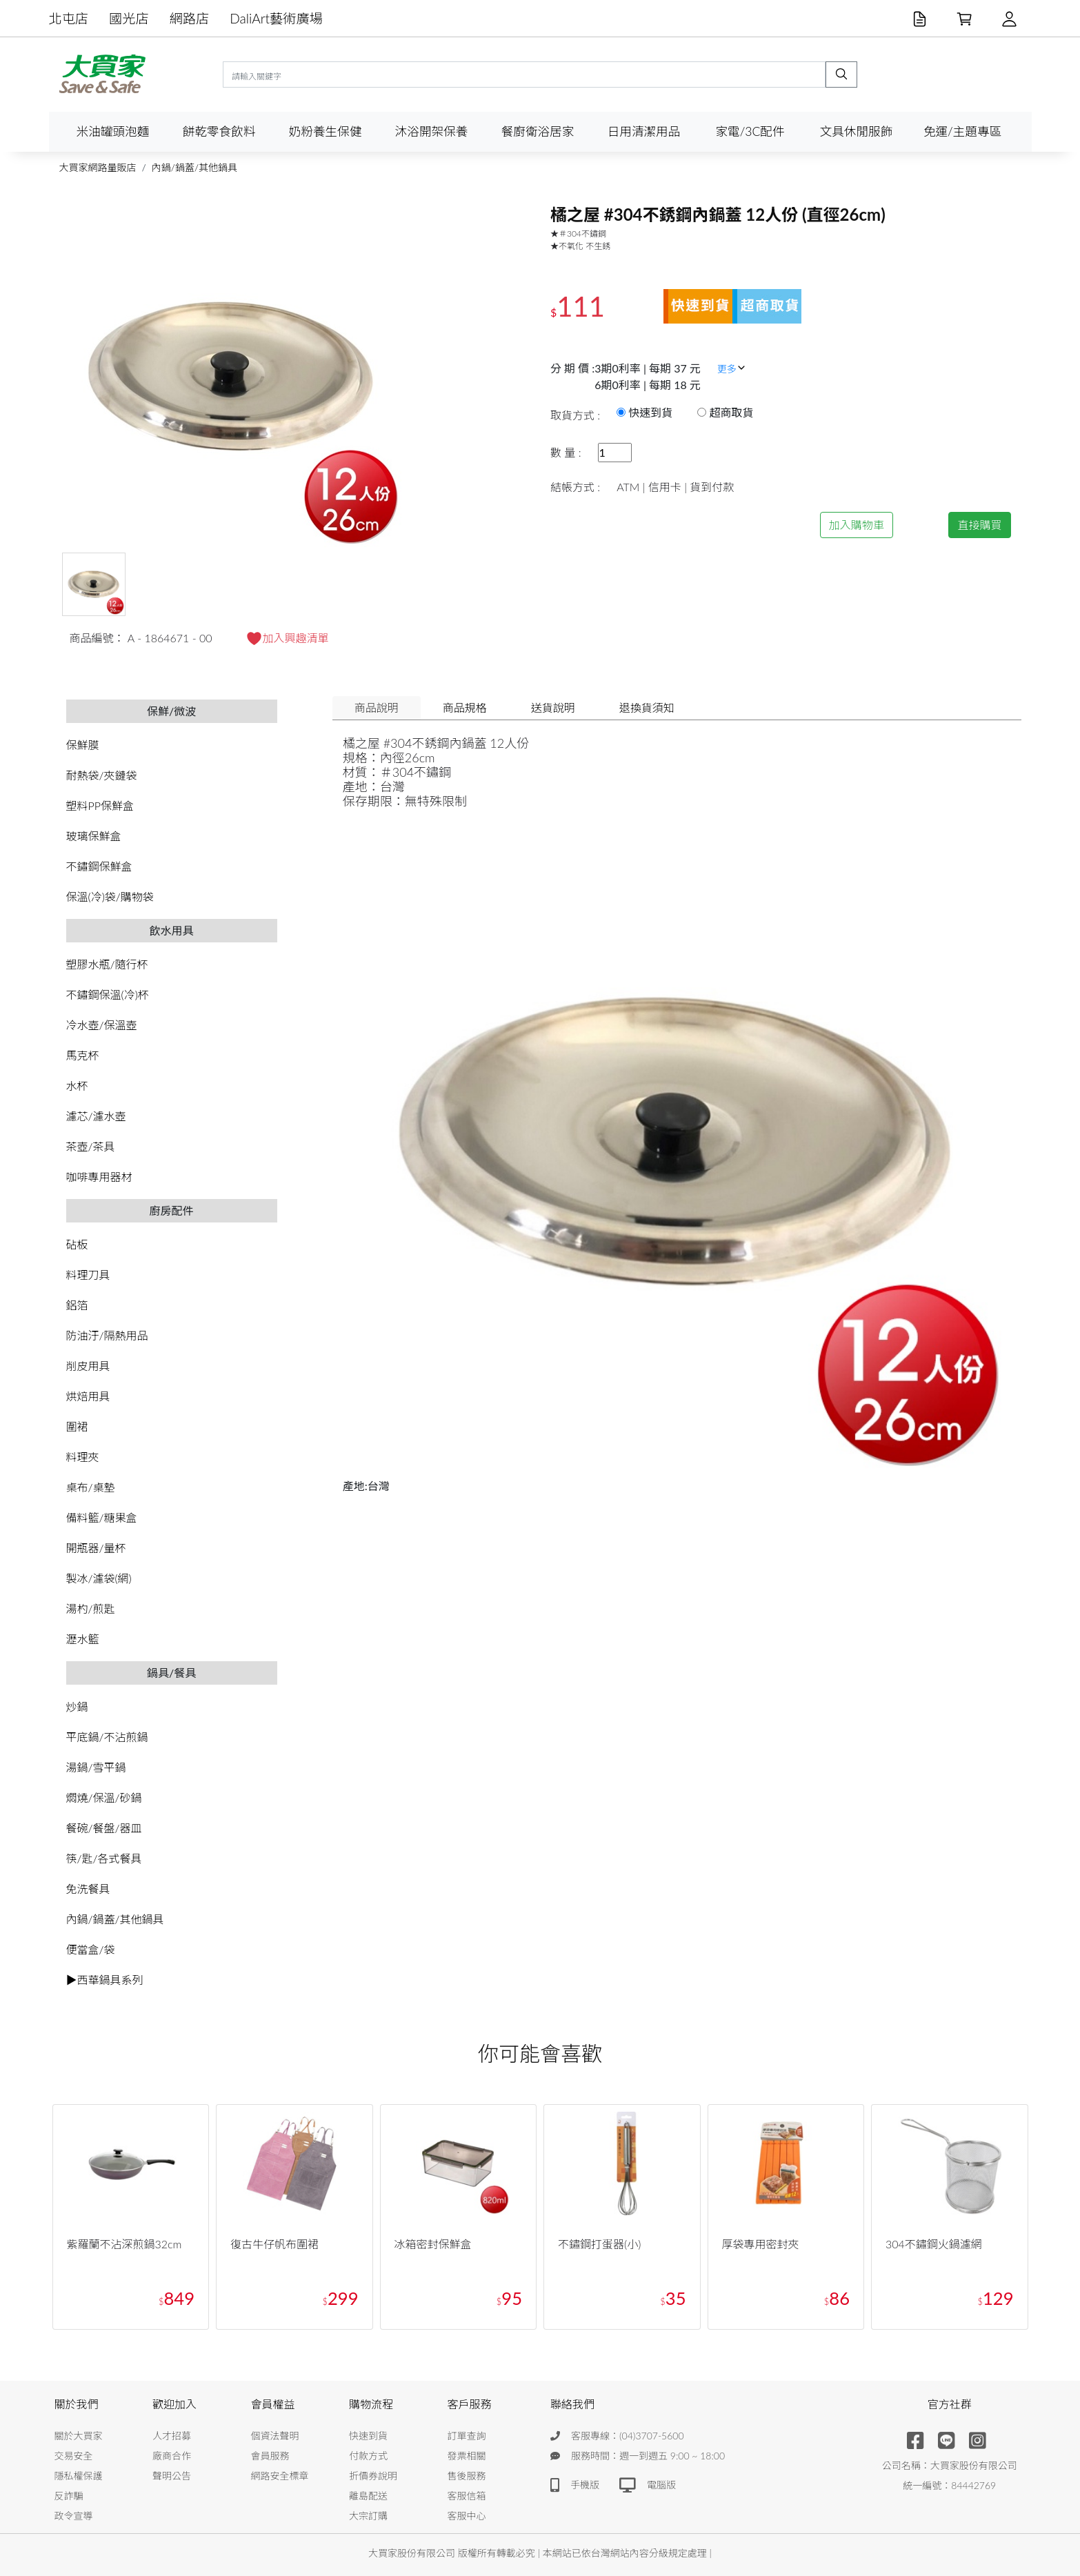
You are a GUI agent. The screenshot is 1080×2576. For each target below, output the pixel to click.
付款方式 (368, 2455)
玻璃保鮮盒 (93, 835)
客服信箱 (467, 2495)
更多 (731, 369)
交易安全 (73, 2455)
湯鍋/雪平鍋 (96, 1767)
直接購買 (979, 524)
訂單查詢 (467, 2435)
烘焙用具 (88, 1396)
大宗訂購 (368, 2515)
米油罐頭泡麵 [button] (113, 131)
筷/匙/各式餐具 (104, 1858)
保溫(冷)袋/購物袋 (110, 896)
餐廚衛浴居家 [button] (537, 131)
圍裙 (77, 1426)
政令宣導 (73, 2515)
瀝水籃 (82, 1638)
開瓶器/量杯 (96, 1547)
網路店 (190, 18)
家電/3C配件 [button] (749, 131)
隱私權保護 (78, 2475)
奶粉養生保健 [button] (325, 131)
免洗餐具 (88, 1888)
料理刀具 (88, 1274)
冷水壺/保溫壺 (101, 1024)
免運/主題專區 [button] (962, 131)
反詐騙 (68, 2495)
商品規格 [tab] (465, 707)
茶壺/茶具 (90, 1146)
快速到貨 (368, 2435)
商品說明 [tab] (376, 707)
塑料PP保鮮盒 (100, 805)
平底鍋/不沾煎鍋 (107, 1736)
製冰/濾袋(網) (99, 1578)
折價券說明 (373, 2475)
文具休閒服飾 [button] (856, 131)
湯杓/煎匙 (90, 1608)
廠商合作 (171, 2455)
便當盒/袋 (90, 1949)
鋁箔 (77, 1304)
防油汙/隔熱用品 (107, 1335)
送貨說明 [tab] (553, 707)
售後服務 (467, 2475)
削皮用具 (88, 1365)
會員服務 (270, 2455)
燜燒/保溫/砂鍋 (104, 1797)
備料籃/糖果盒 (101, 1517)
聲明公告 (171, 2475)
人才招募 (171, 2435)
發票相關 (467, 2455)
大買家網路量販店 (98, 167)
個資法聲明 (275, 2435)
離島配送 (368, 2495)
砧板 (77, 1244)
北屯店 (69, 18)
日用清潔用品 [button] (644, 131)
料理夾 (82, 1456)
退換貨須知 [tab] (646, 707)
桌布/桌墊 (90, 1487)
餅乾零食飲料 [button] (219, 131)
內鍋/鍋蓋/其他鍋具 (194, 167)
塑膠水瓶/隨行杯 (107, 964)
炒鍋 (77, 1706)
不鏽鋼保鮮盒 (99, 866)
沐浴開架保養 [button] (431, 131)
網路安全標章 (280, 2475)
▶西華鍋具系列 (104, 1979)
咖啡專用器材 (99, 1176)
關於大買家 (78, 2435)
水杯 (77, 1085)
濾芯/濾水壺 (96, 1115)
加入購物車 (856, 524)
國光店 (129, 18)
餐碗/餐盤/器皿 (104, 1827)
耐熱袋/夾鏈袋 (101, 775)
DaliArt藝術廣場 (276, 18)
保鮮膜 (82, 744)
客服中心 (467, 2515)
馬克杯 (82, 1055)
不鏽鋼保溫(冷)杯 (107, 994)
